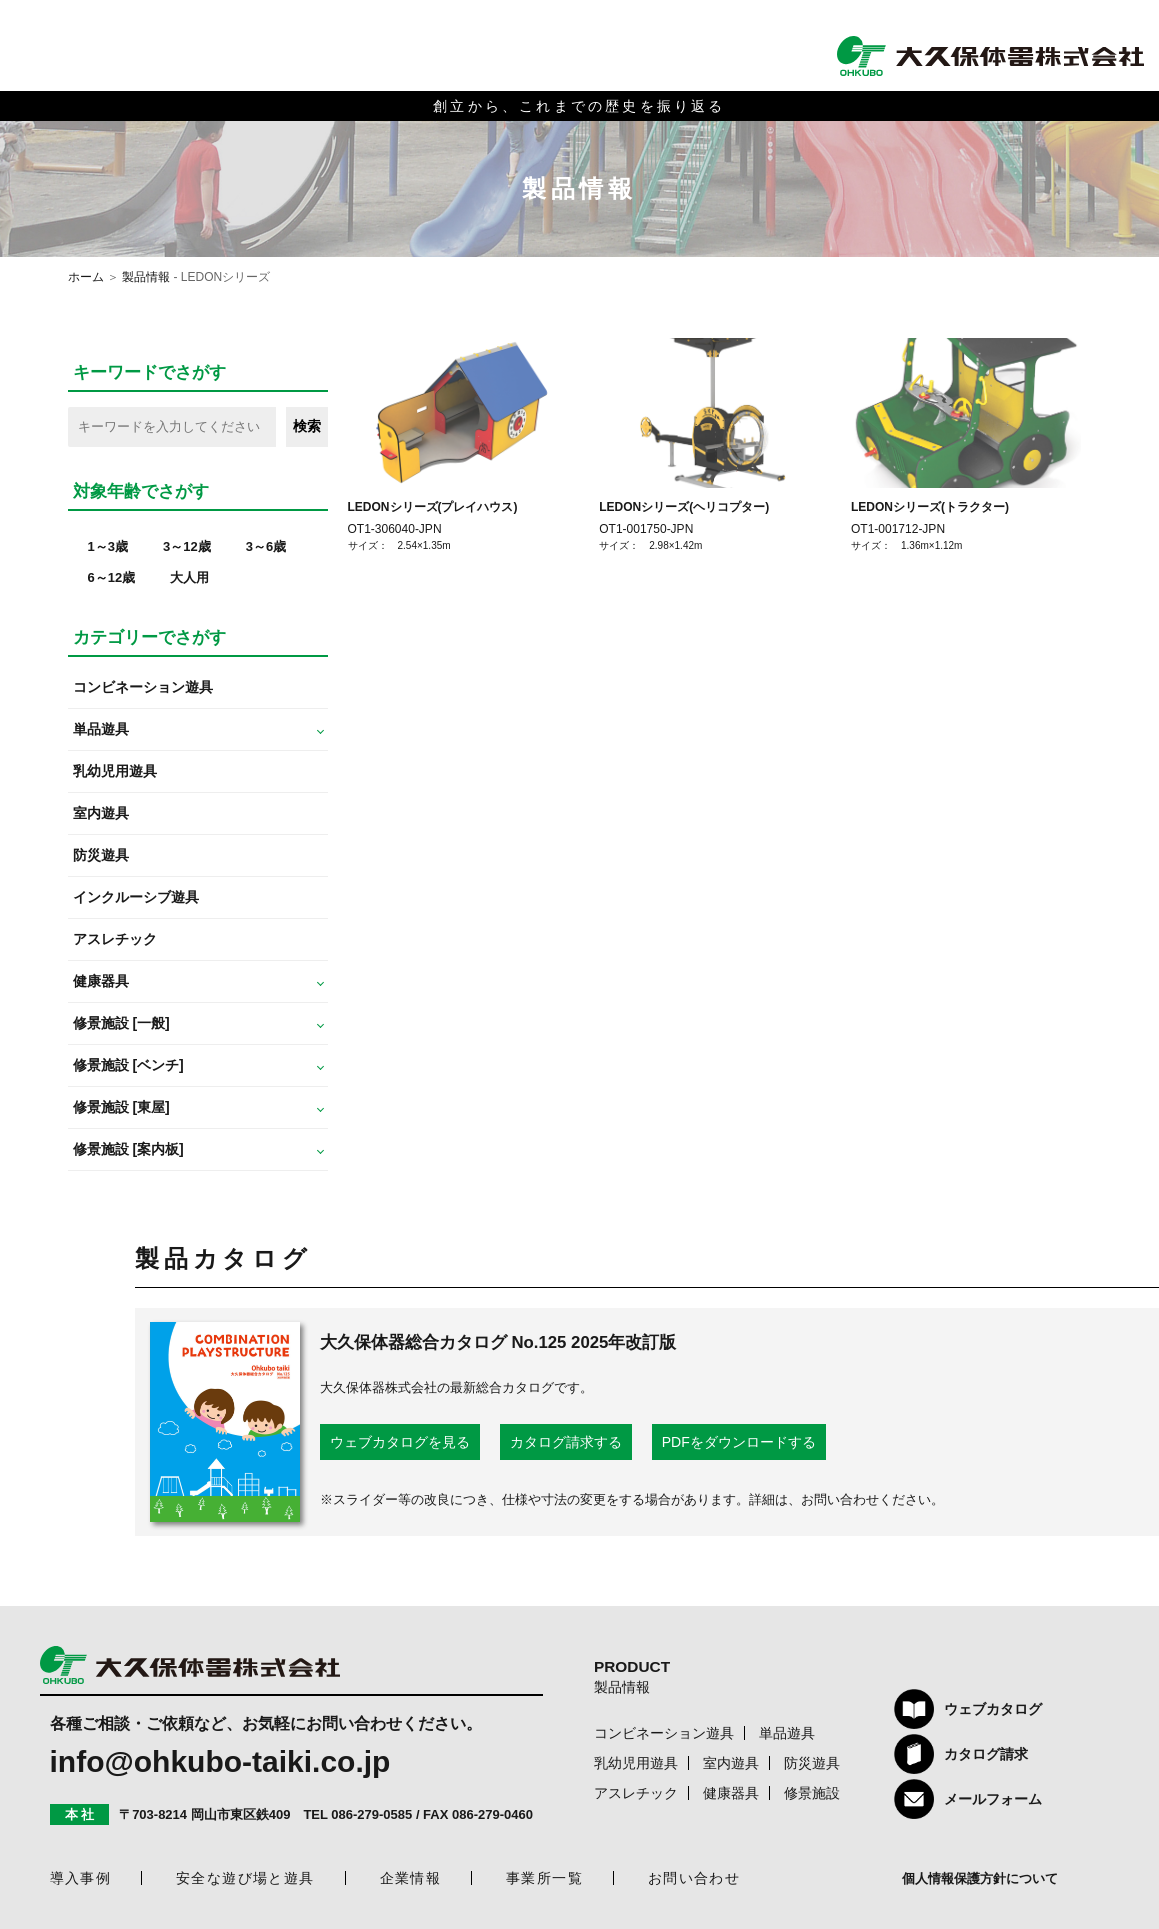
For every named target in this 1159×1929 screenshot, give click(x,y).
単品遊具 (787, 1733)
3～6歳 (266, 546)
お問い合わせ (694, 1878)
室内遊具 (101, 813)
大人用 (189, 577)
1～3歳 (108, 546)
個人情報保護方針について (980, 1878)
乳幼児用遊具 (115, 771)
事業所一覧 (544, 1878)
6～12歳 (112, 577)
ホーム (86, 277)
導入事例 (81, 1878)
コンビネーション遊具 (143, 687)
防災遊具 (101, 855)
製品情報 (146, 277)
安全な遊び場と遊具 (245, 1878)
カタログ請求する (566, 1442)
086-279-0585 (371, 1814)
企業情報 (411, 1878)
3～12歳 (187, 546)
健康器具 (731, 1793)
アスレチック (115, 939)
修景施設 (812, 1793)
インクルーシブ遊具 (136, 897)
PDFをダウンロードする (739, 1442)
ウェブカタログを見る (400, 1442)
